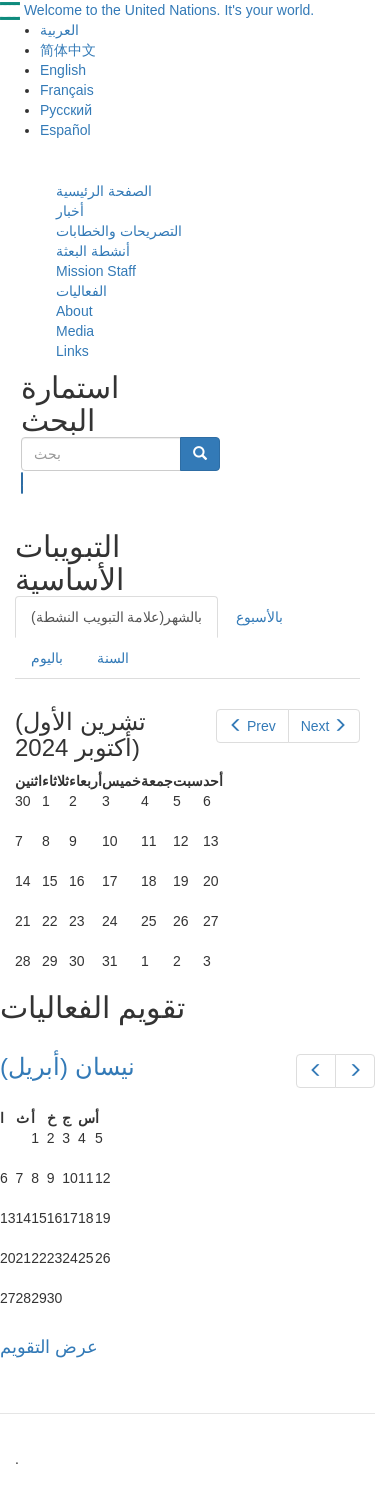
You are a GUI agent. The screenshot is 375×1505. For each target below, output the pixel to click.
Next (324, 726)
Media (75, 331)
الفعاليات (81, 291)
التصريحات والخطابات (119, 231)
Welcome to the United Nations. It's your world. (169, 10)
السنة (113, 658)
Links (72, 351)
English (63, 70)
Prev (252, 726)
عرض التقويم (49, 1347)
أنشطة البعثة (93, 251)
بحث (22, 483)
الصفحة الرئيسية (104, 191)
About (74, 311)
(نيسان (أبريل (67, 1066)
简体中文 (68, 50)
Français (67, 90)
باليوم (47, 658)
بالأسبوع (259, 617)
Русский (66, 110)
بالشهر (116, 617)
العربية (59, 30)
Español (65, 130)
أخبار (70, 211)
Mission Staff (96, 271)
